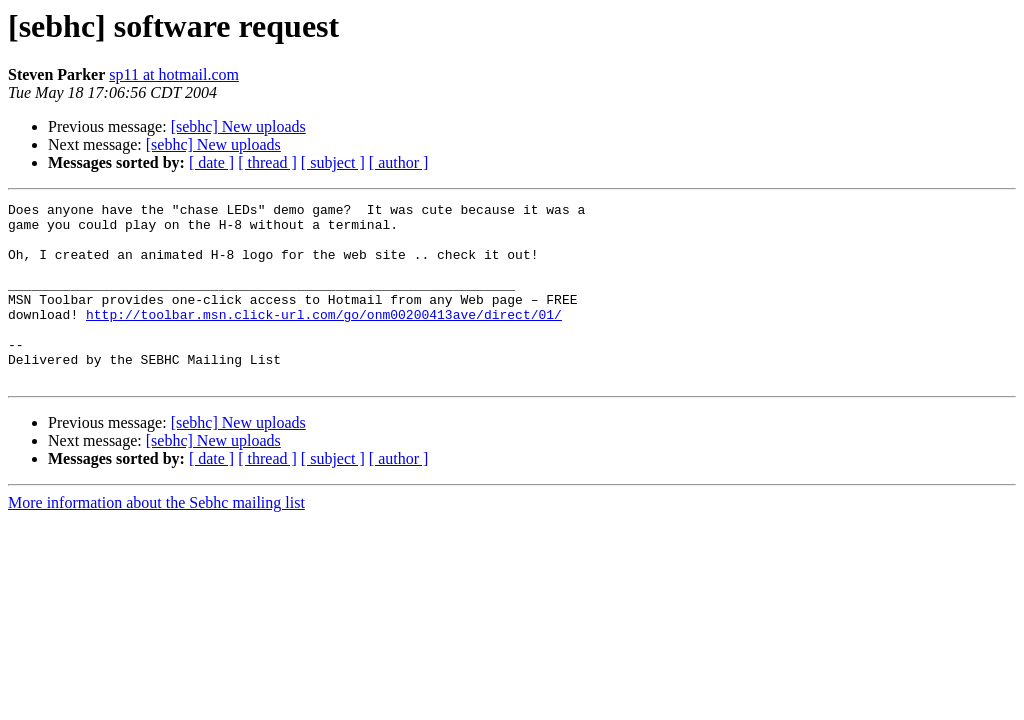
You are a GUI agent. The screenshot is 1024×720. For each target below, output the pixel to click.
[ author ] (399, 162)
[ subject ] (333, 162)
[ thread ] (267, 162)
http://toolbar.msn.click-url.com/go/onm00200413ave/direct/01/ (324, 338)
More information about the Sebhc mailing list (156, 538)
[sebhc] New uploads (238, 126)
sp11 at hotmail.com (174, 74)
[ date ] (211, 162)
